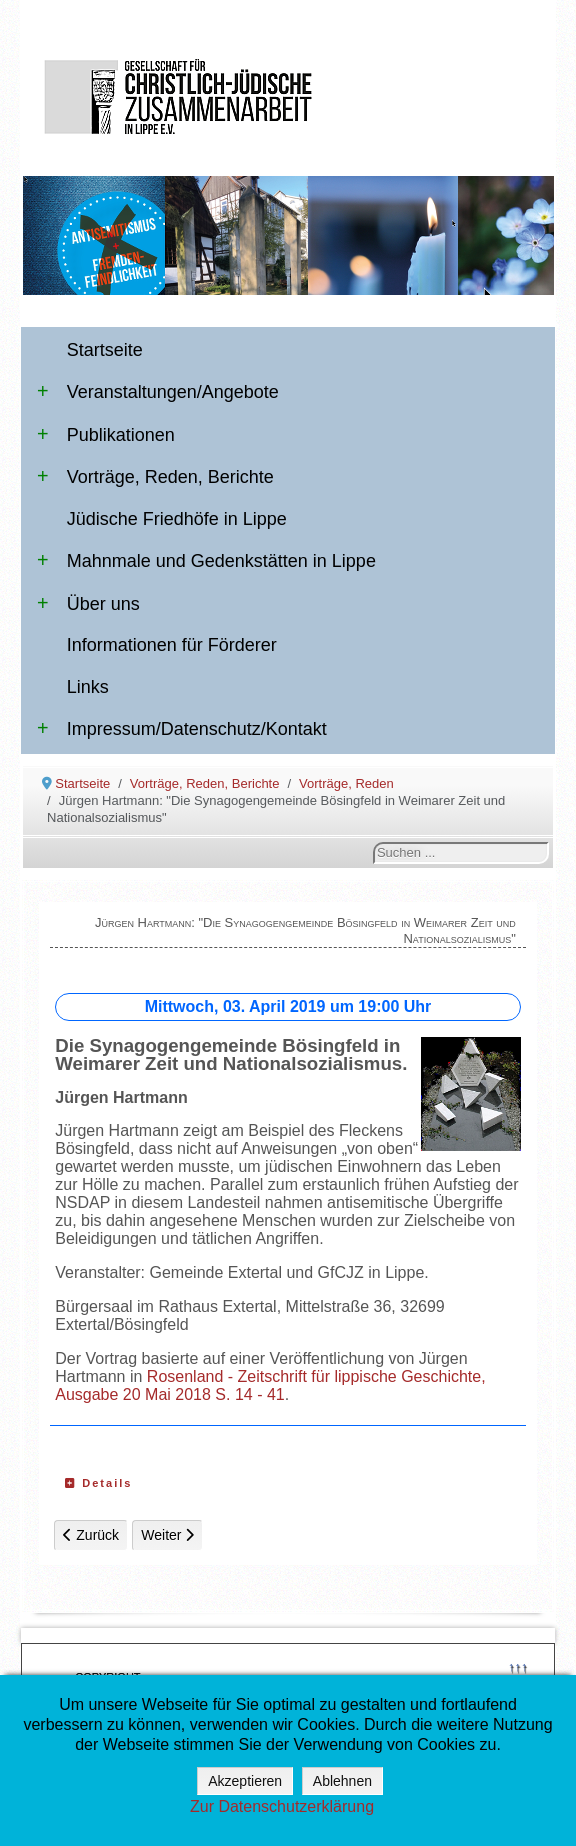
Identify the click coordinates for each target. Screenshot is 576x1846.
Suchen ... (373, 842)
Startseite (105, 350)
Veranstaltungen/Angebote (158, 392)
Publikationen (106, 435)
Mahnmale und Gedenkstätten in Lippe (206, 561)
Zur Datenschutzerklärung (282, 1806)
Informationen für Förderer (172, 645)
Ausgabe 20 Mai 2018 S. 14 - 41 (170, 1394)
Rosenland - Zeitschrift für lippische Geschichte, (316, 1376)
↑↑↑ (518, 1666)
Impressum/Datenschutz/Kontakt (182, 729)
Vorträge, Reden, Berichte (155, 477)
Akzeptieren (245, 1781)
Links (88, 687)
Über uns (88, 604)
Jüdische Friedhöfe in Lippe (177, 519)
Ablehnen (342, 1781)
